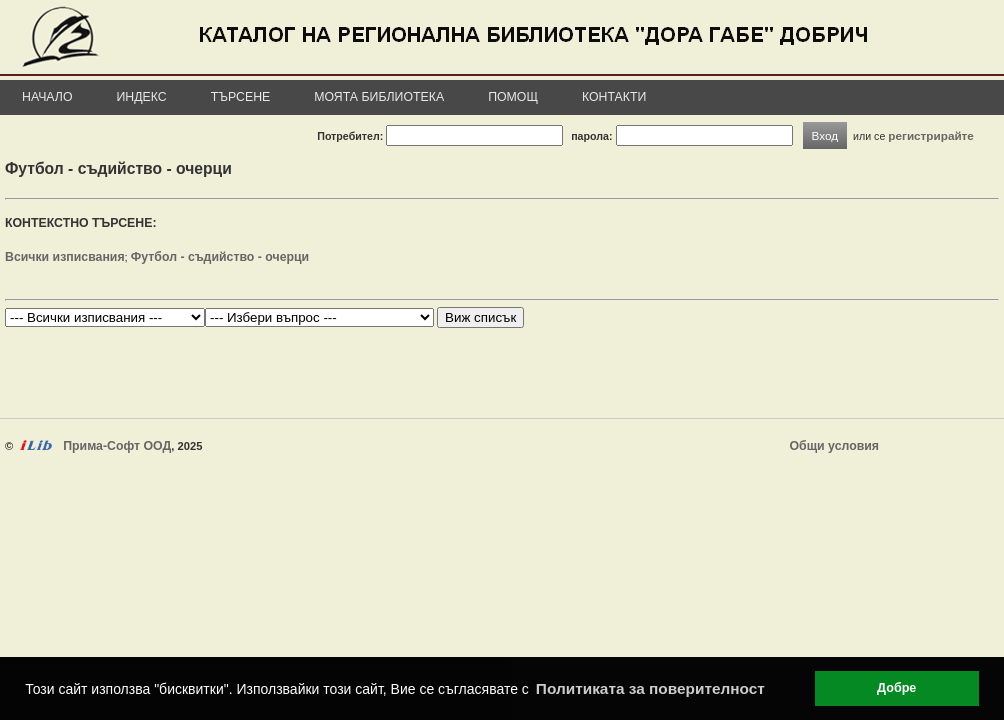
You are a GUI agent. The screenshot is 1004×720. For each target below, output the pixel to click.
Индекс (142, 97)
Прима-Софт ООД (117, 446)
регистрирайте (931, 135)
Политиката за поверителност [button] (650, 688)
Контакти (614, 97)
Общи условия (834, 446)
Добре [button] (896, 688)
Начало (47, 97)
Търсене (241, 97)
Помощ (513, 97)
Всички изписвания (65, 257)
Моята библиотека (379, 97)
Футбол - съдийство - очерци (220, 257)
